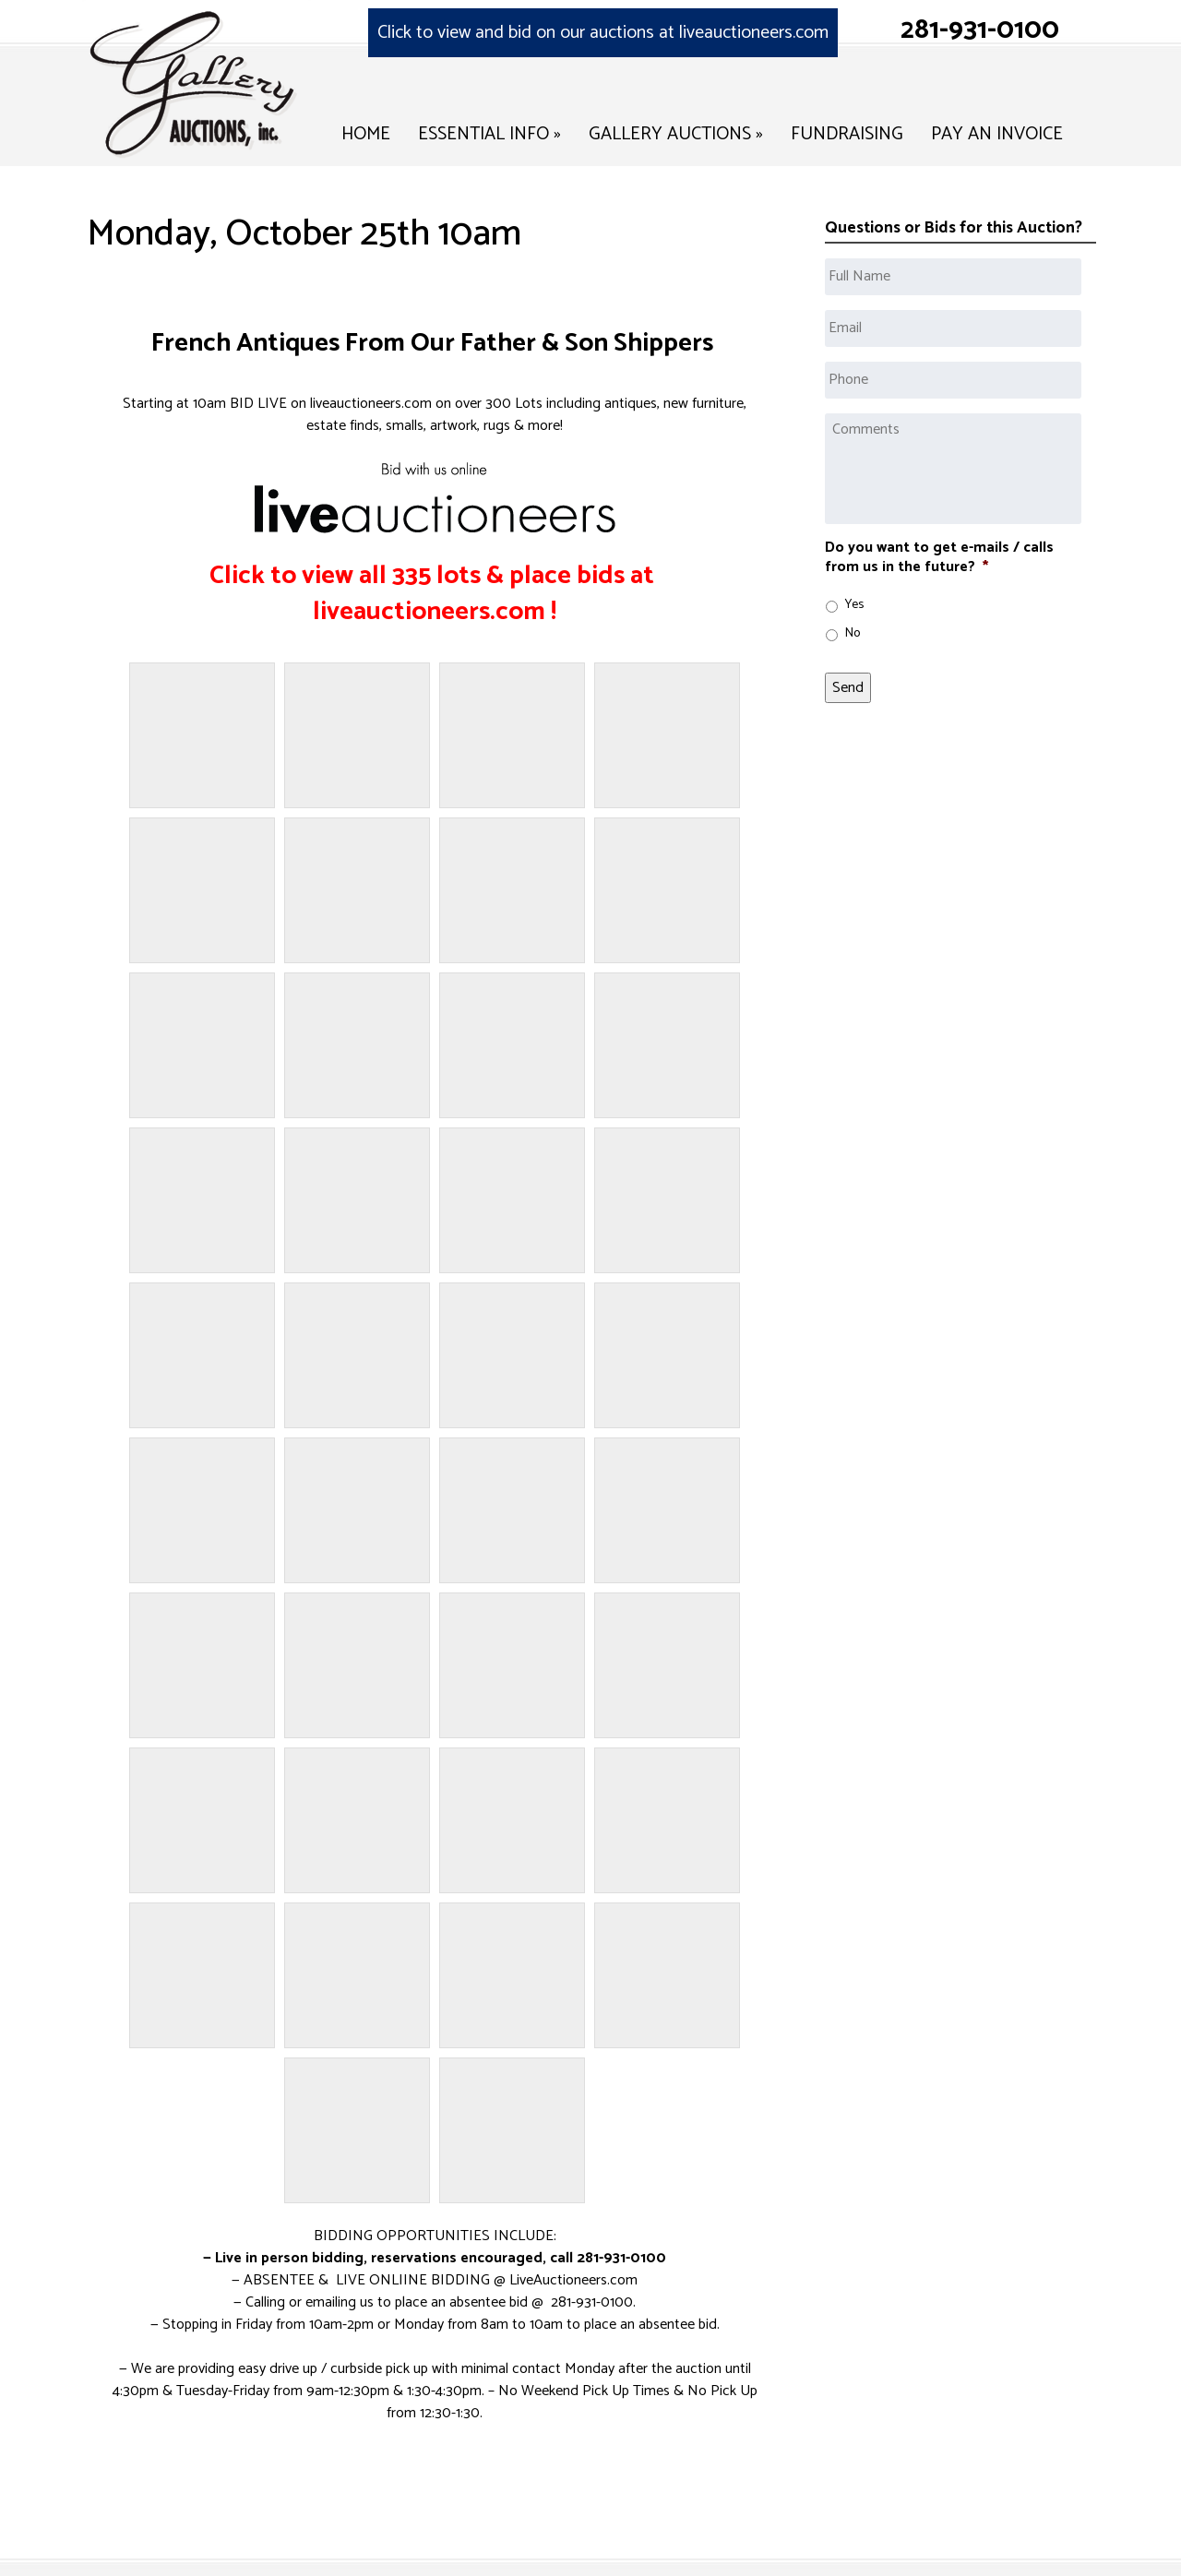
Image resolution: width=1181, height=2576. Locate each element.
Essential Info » (489, 134)
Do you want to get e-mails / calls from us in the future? (939, 558)
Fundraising (847, 134)
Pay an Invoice (997, 134)
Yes (854, 604)
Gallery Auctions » (676, 134)
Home (365, 134)
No (852, 633)
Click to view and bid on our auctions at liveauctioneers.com (603, 33)
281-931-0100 (980, 30)
